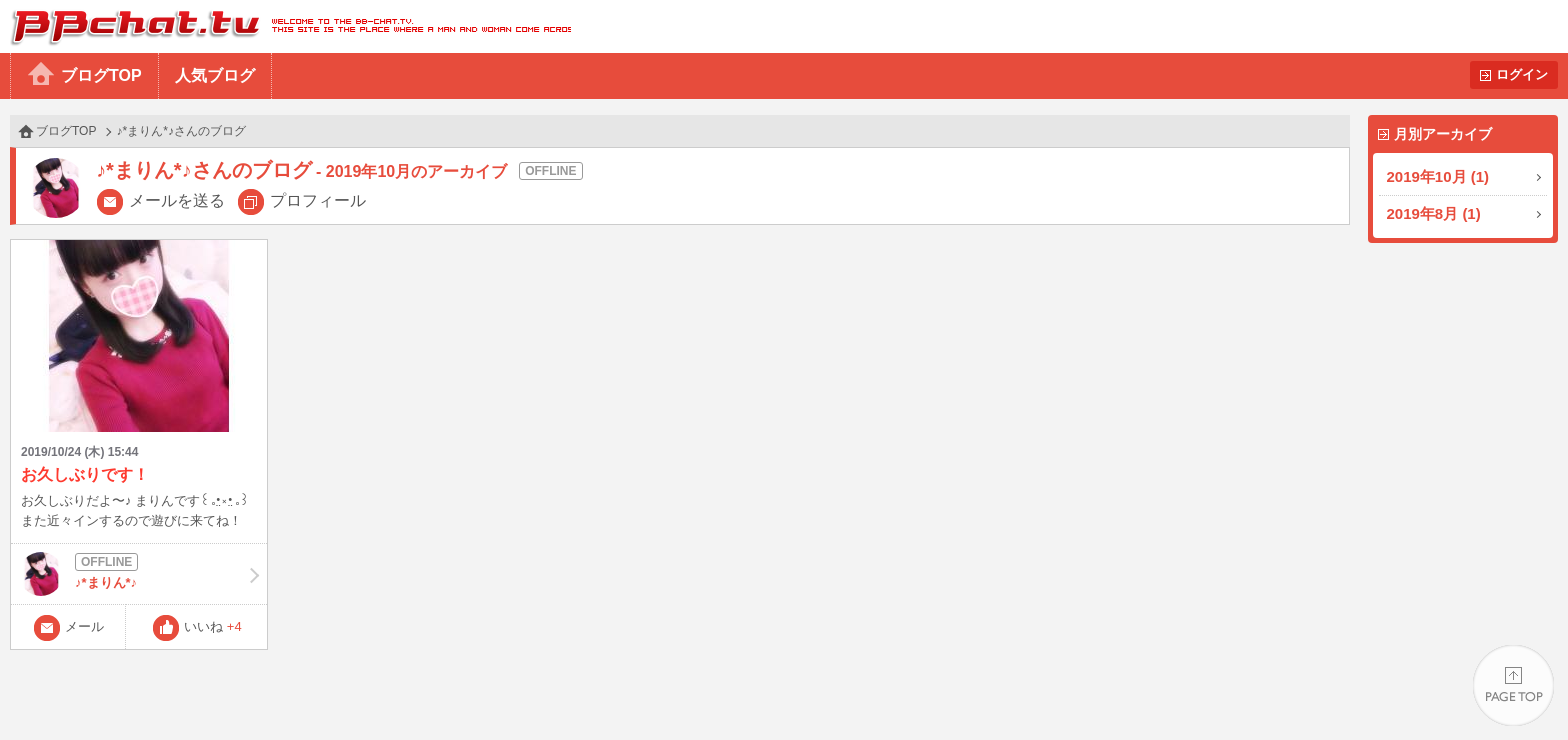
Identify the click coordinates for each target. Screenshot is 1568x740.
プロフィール (318, 200)
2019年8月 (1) (1434, 213)
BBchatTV (285, 26)
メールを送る (177, 200)
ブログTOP (101, 75)
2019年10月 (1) (1438, 176)
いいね (213, 626)
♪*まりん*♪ (139, 574)
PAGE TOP (1513, 685)
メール (84, 626)
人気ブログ (215, 75)
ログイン (1522, 74)
